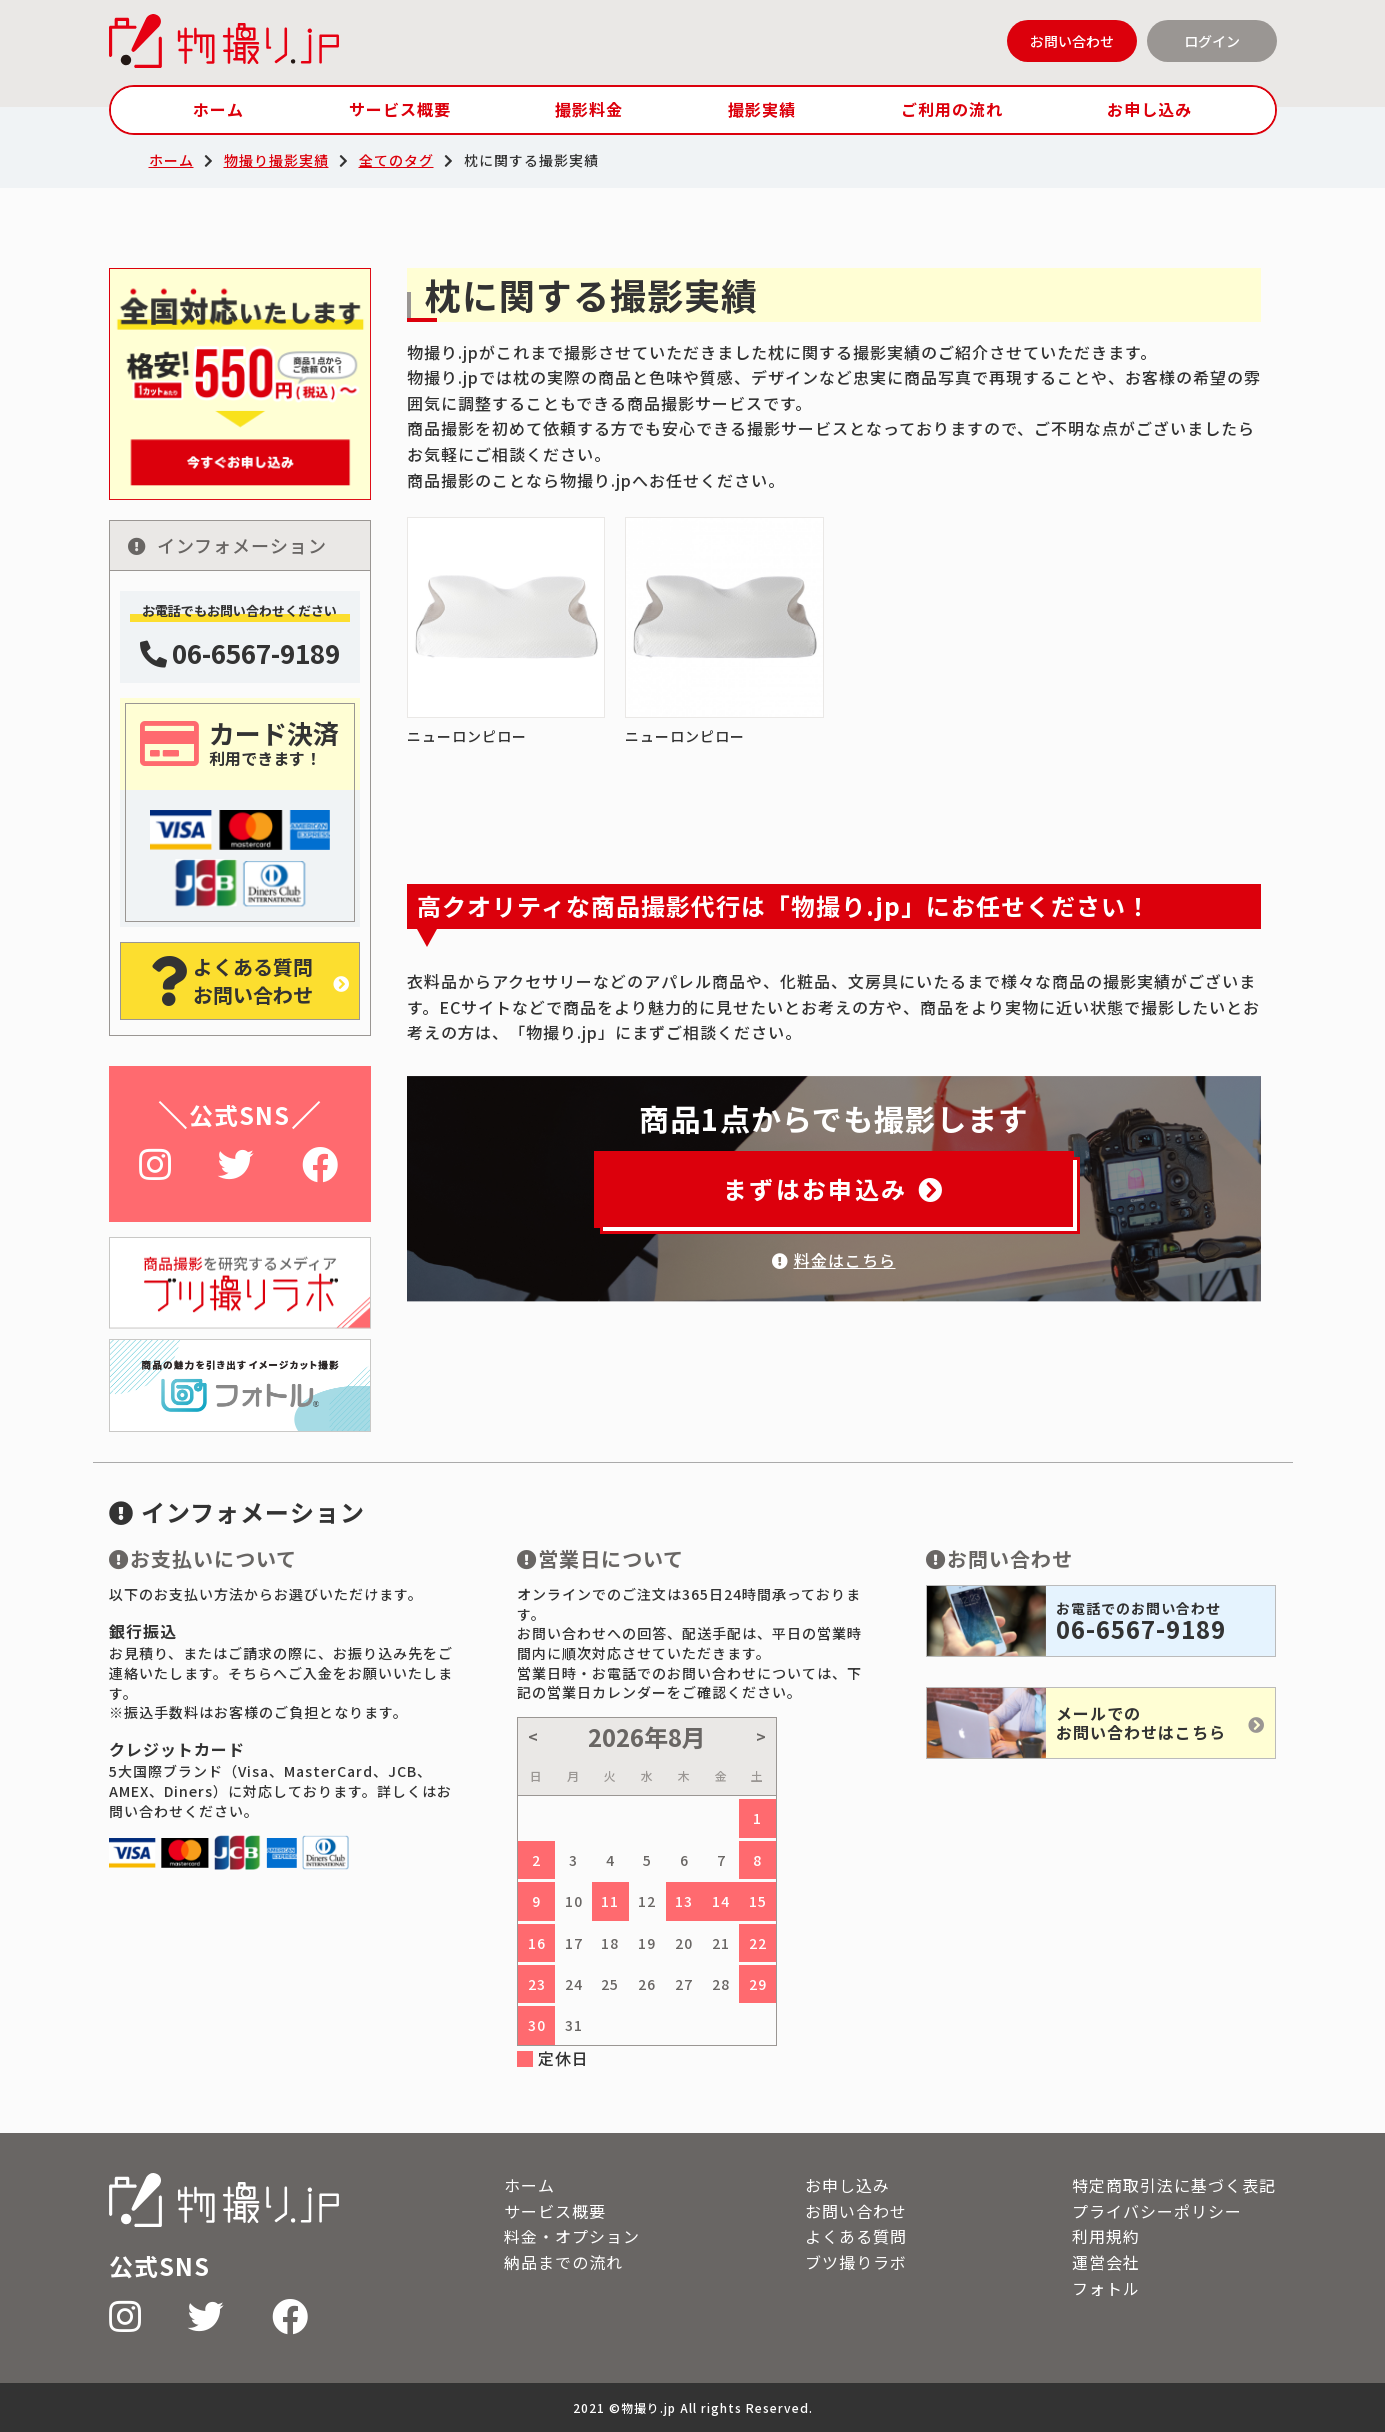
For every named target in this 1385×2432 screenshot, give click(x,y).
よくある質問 (856, 2236)
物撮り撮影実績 (276, 160)
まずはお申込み (833, 1188)
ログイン (1212, 41)
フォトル (1106, 2288)
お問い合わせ (1072, 41)
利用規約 (1106, 2236)
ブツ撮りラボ (856, 2262)
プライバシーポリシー (1157, 2211)
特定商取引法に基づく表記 (1174, 2185)
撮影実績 (762, 109)
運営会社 (1106, 2262)
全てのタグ (396, 160)
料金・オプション (572, 2236)
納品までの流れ (563, 2262)
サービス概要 (400, 109)
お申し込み (1149, 109)
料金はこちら (834, 1260)
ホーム (218, 109)
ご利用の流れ (952, 109)
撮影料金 (589, 109)
